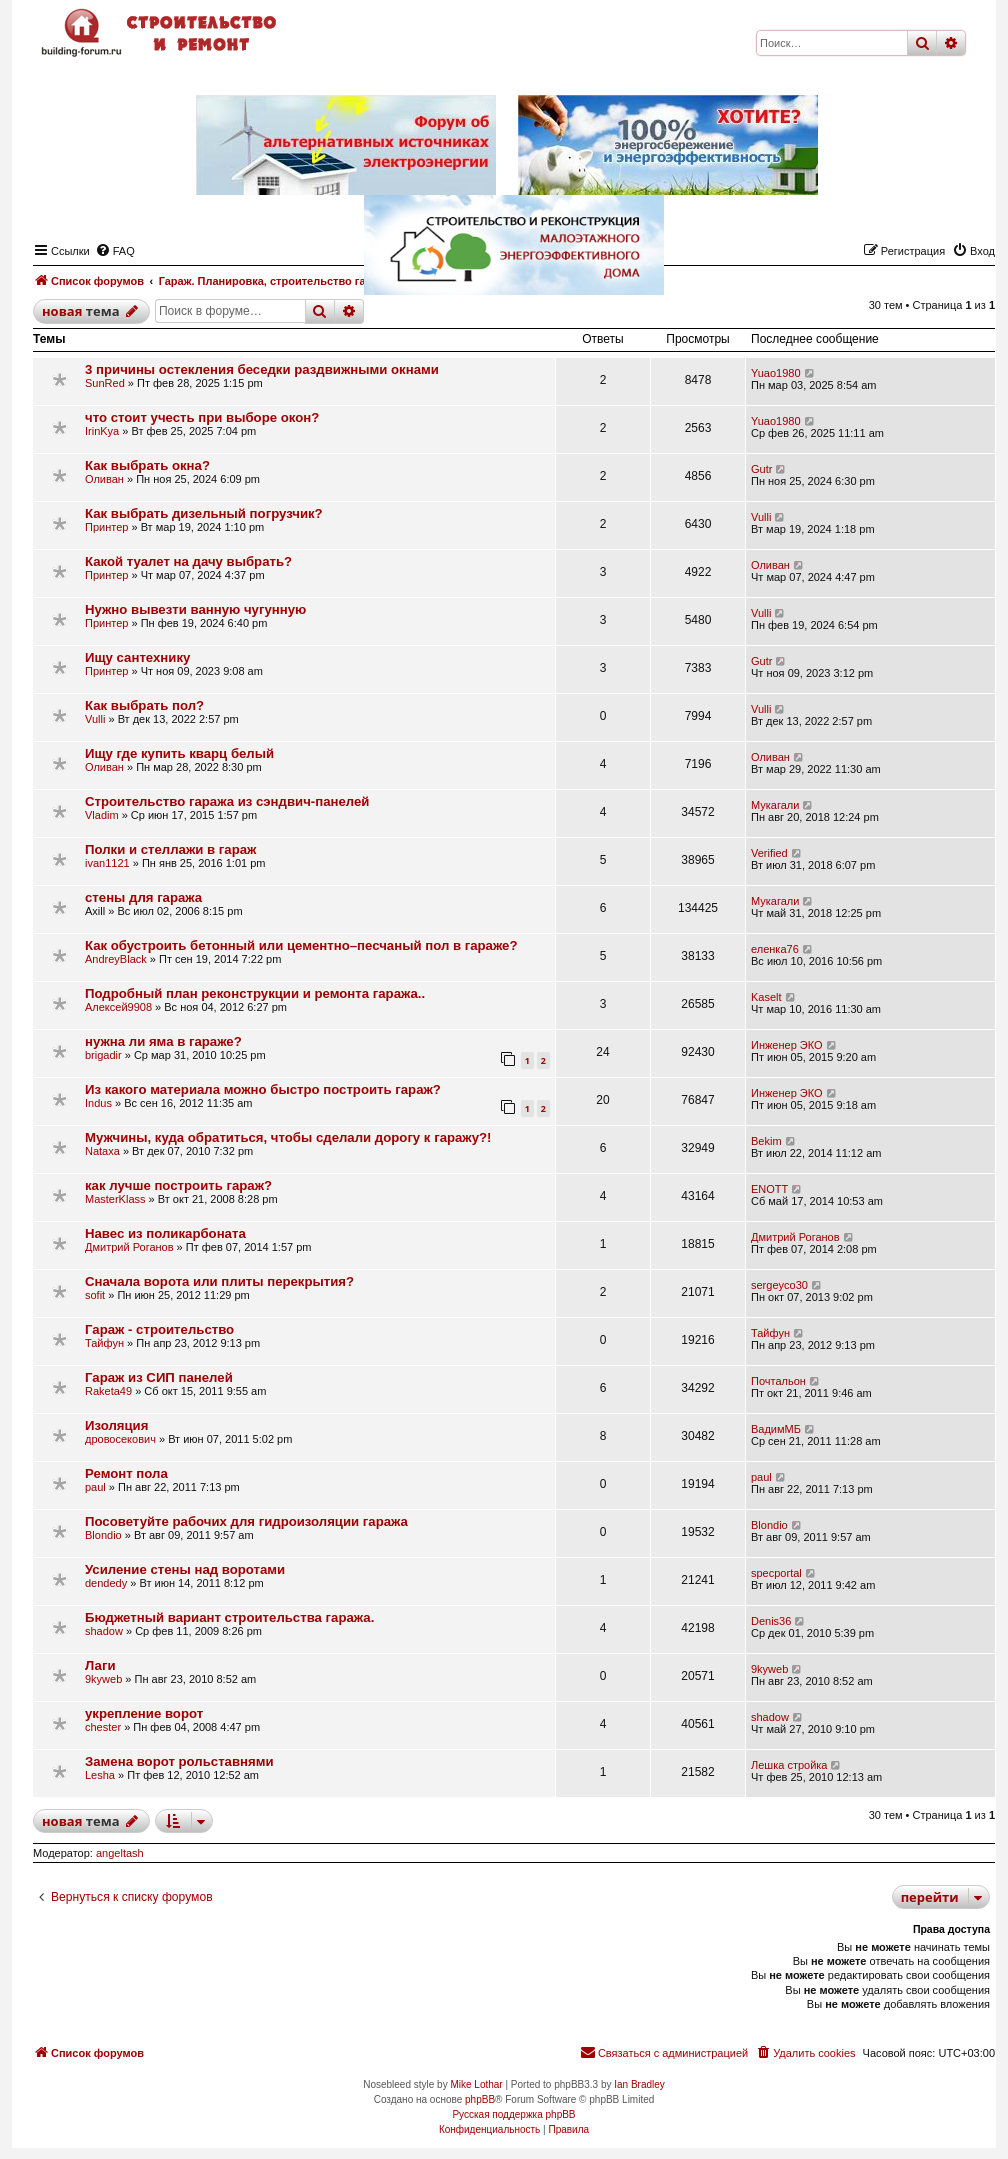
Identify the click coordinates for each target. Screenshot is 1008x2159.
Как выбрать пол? (144, 705)
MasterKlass (115, 1199)
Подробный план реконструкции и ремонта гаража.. (255, 993)
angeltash (120, 1853)
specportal (776, 1573)
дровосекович (120, 1439)
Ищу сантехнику (137, 657)
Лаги (100, 1665)
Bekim (766, 1141)
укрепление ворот (144, 1713)
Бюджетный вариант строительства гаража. (229, 1617)
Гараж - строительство (159, 1329)
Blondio (103, 1535)
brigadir (103, 1055)
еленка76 (775, 949)
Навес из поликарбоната (165, 1233)
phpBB (480, 2099)
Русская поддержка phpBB (513, 2114)
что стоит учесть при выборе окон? (202, 417)
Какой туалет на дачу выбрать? (188, 561)
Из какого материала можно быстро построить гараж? (263, 1089)
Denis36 (771, 1621)
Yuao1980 (776, 373)
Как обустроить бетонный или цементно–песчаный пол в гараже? (301, 945)
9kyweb (103, 1679)
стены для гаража (143, 897)
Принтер (106, 527)
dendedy (106, 1583)
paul (95, 1487)
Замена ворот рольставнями (179, 1761)
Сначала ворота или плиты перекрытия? (219, 1281)
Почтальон (778, 1381)
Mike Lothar (476, 2084)
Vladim (102, 815)
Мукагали (775, 805)
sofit (95, 1295)
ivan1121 (107, 863)
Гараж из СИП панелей (159, 1377)
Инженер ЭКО (787, 1045)
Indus (98, 1103)
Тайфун (104, 1343)
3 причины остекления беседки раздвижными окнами (262, 369)
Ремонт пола (126, 1473)
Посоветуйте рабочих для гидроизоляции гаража (246, 1521)
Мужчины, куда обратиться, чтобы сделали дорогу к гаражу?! (288, 1137)
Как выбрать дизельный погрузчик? (204, 513)
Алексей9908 (118, 1007)
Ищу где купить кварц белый (179, 753)
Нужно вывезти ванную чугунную (195, 609)
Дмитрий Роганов (129, 1247)
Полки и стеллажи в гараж (170, 849)
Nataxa (102, 1151)
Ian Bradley (639, 2084)
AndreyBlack (116, 959)
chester (103, 1727)
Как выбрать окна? (147, 465)
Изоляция (116, 1425)
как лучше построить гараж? (178, 1185)
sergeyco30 (779, 1285)
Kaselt (766, 997)
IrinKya (102, 431)
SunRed (105, 383)
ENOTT (769, 1189)
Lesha (100, 1775)
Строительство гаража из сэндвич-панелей (227, 801)
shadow (104, 1631)
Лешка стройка (789, 1765)
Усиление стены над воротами (185, 1569)
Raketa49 (108, 1391)
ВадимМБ (776, 1429)
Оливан (104, 479)
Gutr (761, 469)
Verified (769, 853)
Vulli (761, 517)
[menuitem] (805, 2053)
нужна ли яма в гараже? (163, 1041)
